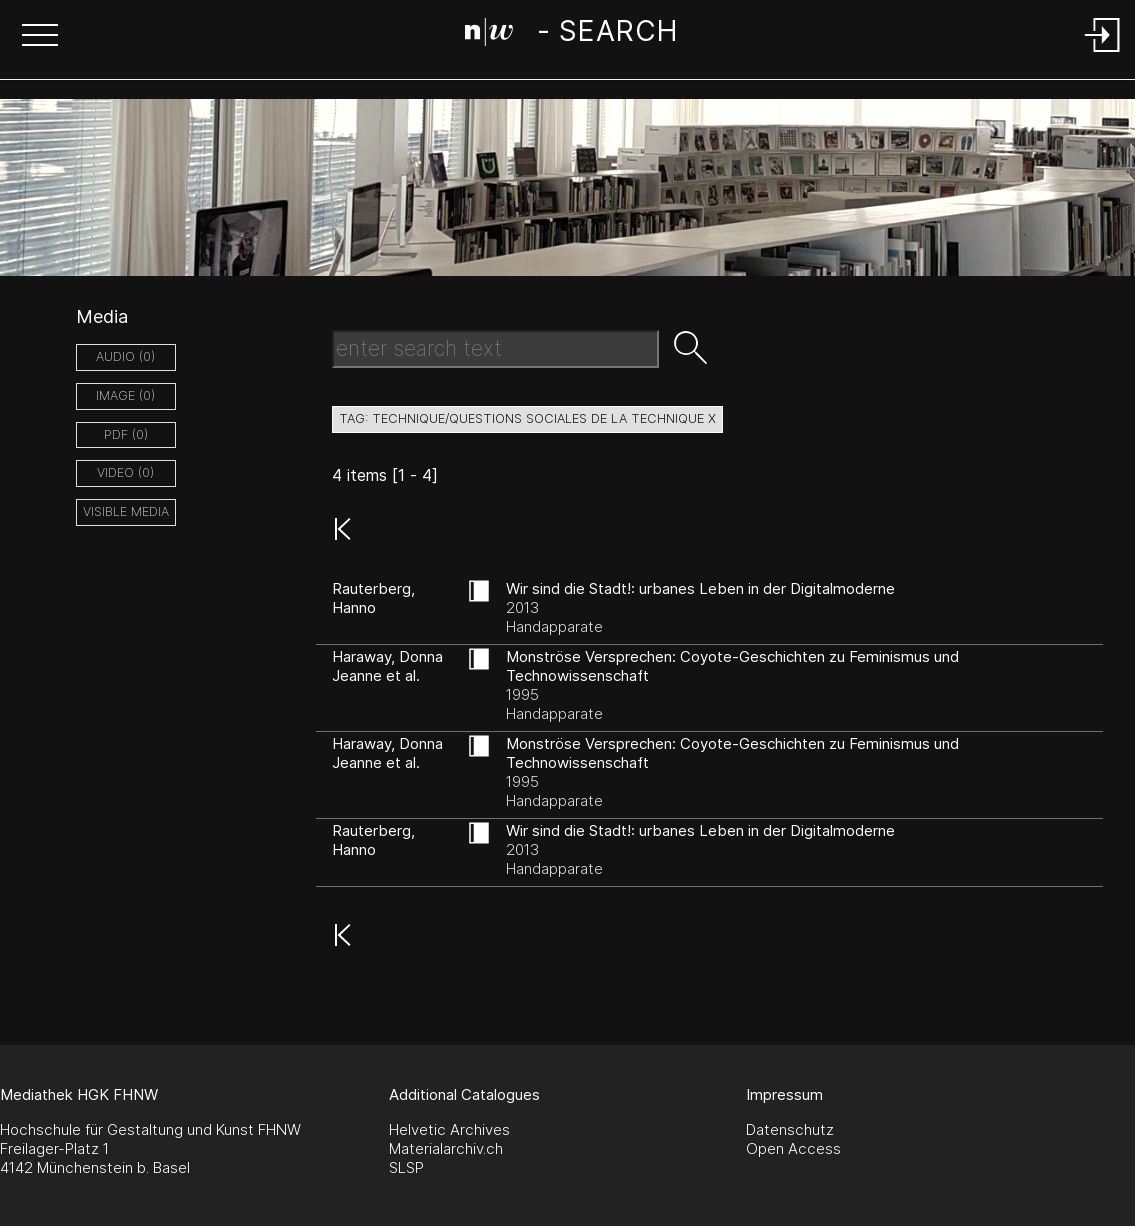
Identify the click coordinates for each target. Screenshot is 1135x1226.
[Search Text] (495, 349)
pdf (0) (126, 434)
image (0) (125, 395)
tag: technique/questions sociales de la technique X (527, 418)
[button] (40, 37)
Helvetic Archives (449, 1129)
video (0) (125, 472)
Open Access (793, 1148)
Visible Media (126, 511)
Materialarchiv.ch (446, 1148)
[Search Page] (571, 35)
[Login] (1103, 53)
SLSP (406, 1167)
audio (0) (125, 356)
